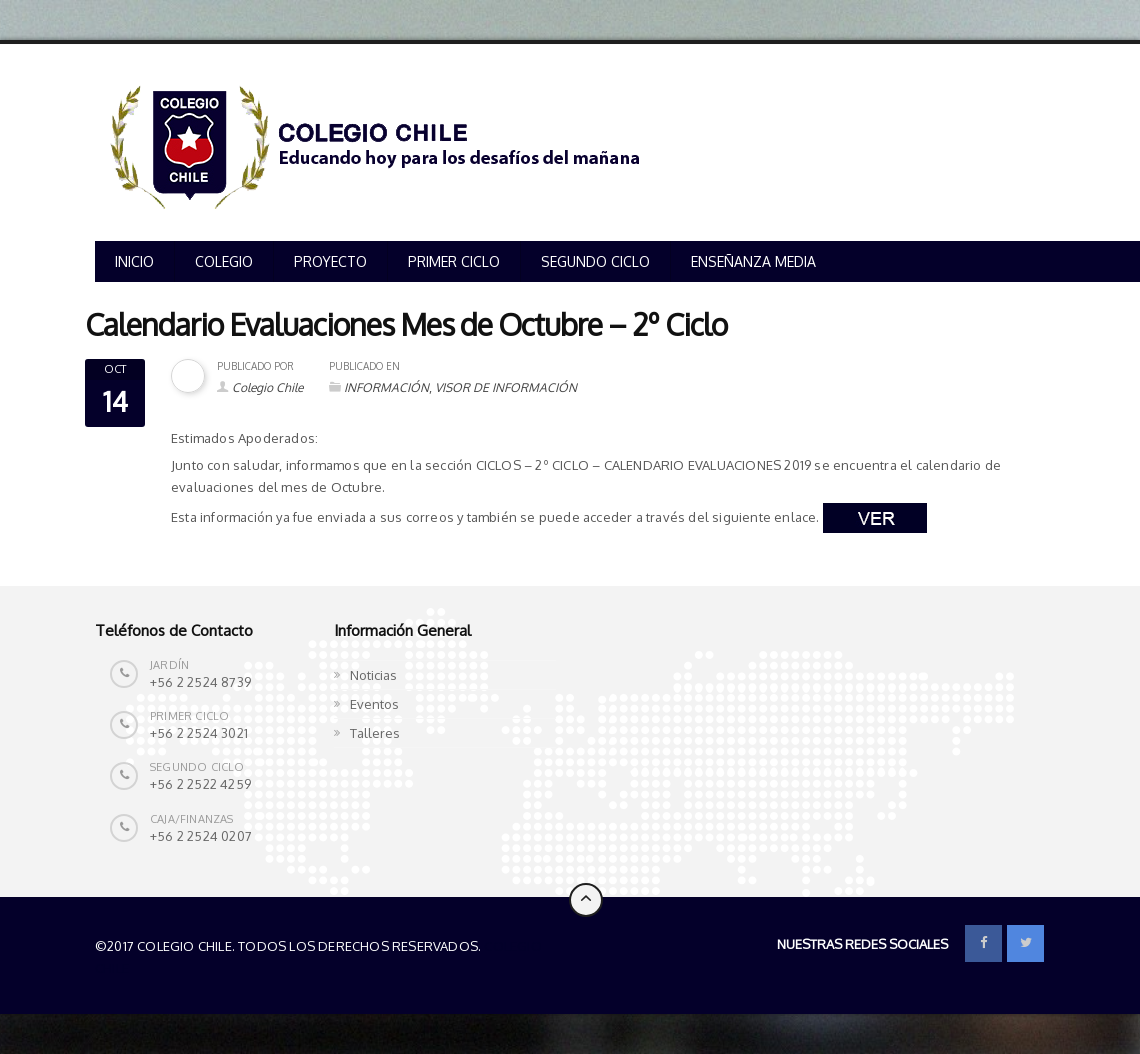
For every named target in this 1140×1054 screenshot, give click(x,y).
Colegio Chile (267, 387)
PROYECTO (330, 261)
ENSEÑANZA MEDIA (753, 261)
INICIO (134, 261)
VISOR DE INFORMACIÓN (506, 387)
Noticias (373, 675)
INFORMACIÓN (386, 387)
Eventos (374, 704)
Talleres (375, 733)
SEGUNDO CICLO (595, 261)
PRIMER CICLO (454, 261)
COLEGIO (224, 261)
